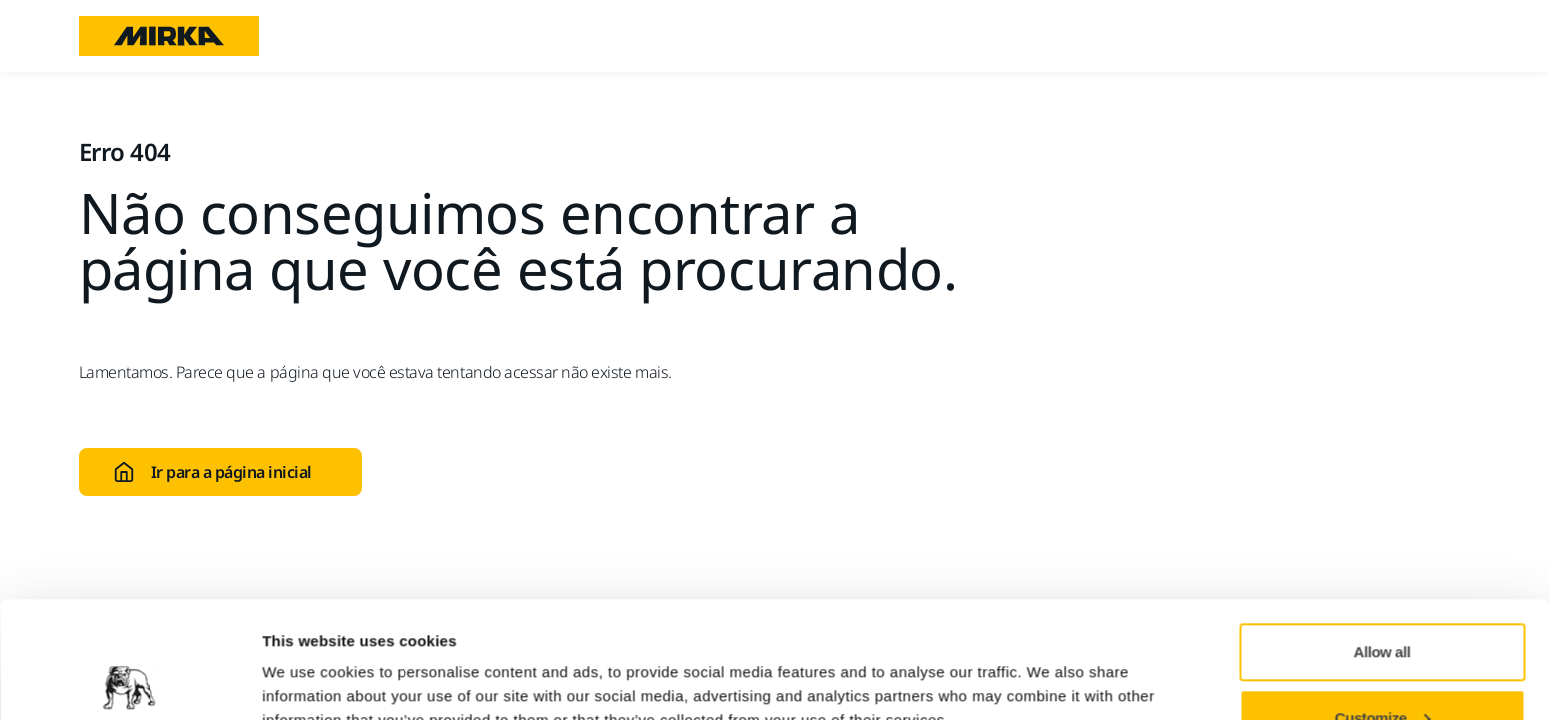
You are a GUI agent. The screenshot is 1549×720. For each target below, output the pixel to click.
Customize (1383, 601)
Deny (1382, 666)
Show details (308, 658)
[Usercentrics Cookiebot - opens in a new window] (129, 681)
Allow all (1382, 535)
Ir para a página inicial (212, 472)
